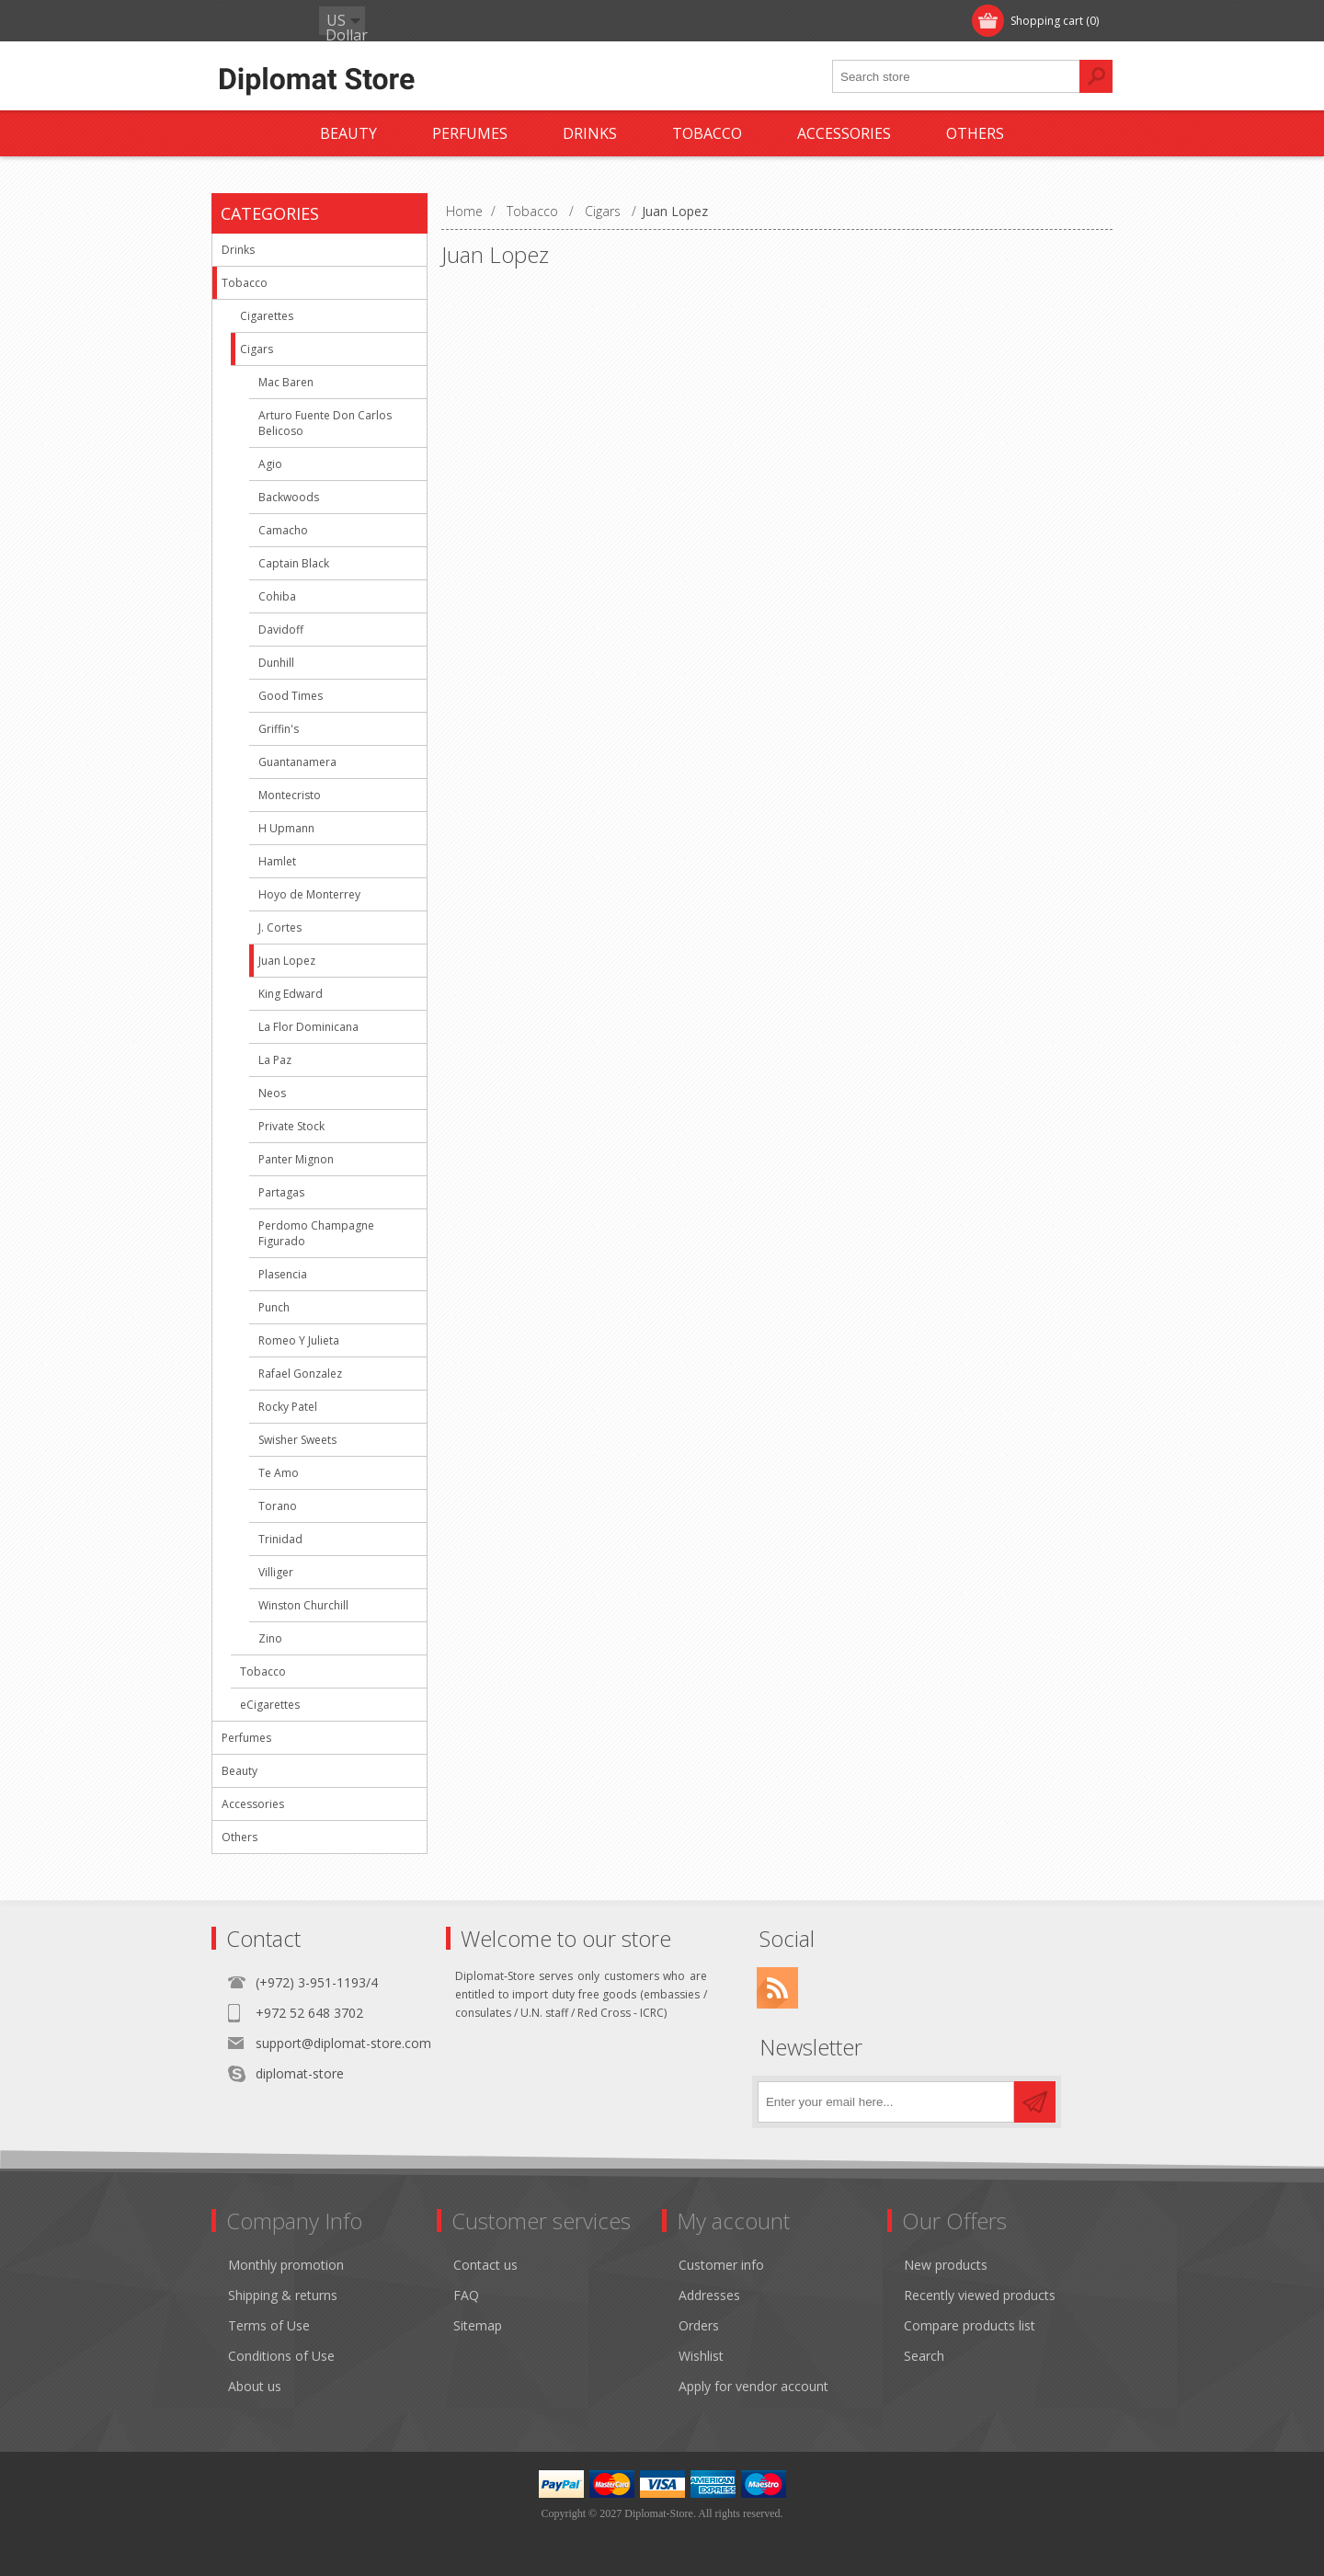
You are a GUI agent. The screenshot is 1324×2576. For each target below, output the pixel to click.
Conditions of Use (281, 2355)
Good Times (290, 696)
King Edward (290, 994)
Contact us (485, 2264)
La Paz (274, 1060)
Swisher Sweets (297, 1440)
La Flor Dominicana (308, 1027)
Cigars (256, 349)
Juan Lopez (286, 960)
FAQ (466, 2295)
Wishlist (701, 2355)
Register (255, 21)
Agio (270, 464)
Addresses (709, 2295)
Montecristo (289, 795)
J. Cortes (280, 927)
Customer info (721, 2264)
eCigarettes (270, 1704)
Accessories (253, 1804)
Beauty (239, 1771)
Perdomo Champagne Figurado (316, 1233)
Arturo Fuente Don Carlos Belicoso (325, 423)
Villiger (275, 1572)
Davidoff (280, 629)
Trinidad (280, 1539)
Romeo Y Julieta (298, 1340)
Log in (330, 21)
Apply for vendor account (753, 2386)
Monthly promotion (286, 2264)
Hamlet (277, 861)
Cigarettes (266, 316)
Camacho (283, 530)
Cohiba (277, 596)
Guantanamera (297, 762)
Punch (274, 1307)
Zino (270, 1638)
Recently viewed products (980, 2295)
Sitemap (477, 2325)
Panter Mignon (296, 1159)
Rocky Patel (287, 1406)
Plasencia (282, 1274)
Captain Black (293, 563)
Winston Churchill (303, 1605)
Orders (699, 2325)
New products (945, 2264)
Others (239, 1837)
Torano (277, 1506)
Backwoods (288, 497)
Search (924, 2355)
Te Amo (278, 1473)
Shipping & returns (282, 2295)
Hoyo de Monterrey (309, 894)
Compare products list (969, 2325)
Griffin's (278, 729)
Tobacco (245, 283)
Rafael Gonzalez (300, 1373)
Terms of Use (269, 2325)
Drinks (238, 250)
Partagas (281, 1192)
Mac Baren (286, 382)
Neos (272, 1093)
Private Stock (291, 1126)
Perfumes (246, 1738)
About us (254, 2386)
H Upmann (286, 828)
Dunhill (276, 662)
